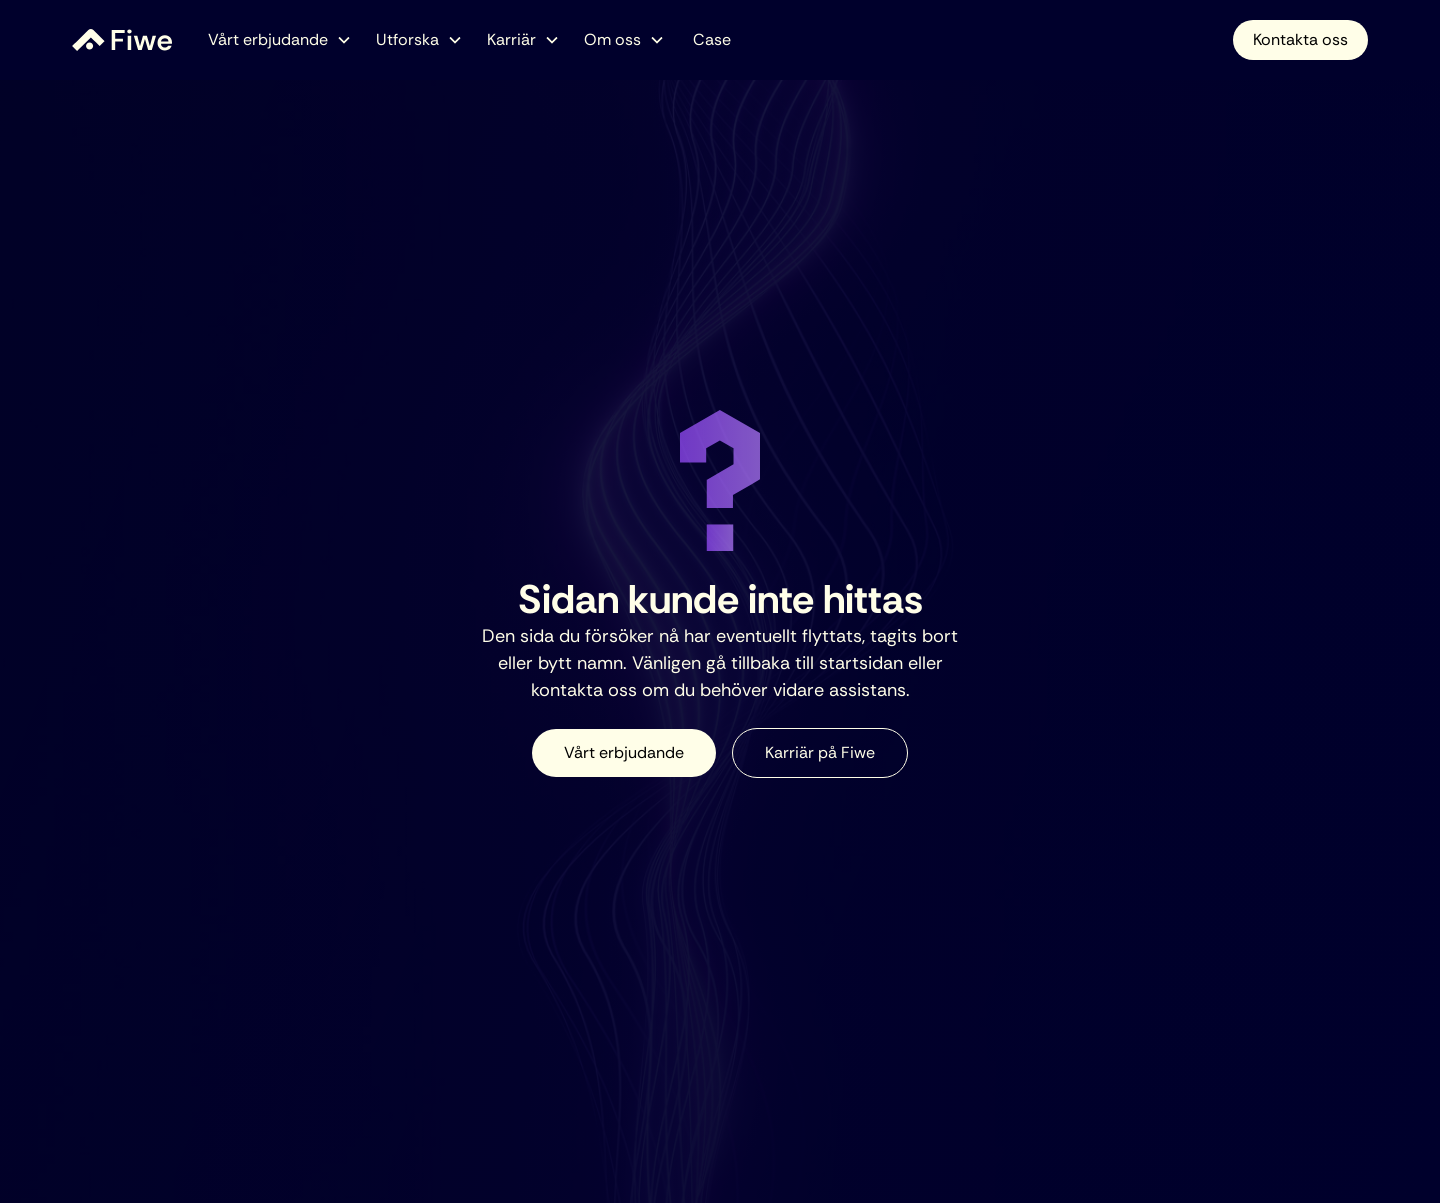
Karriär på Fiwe (820, 752)
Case (712, 39)
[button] (280, 40)
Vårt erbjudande (624, 752)
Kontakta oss (1300, 39)
